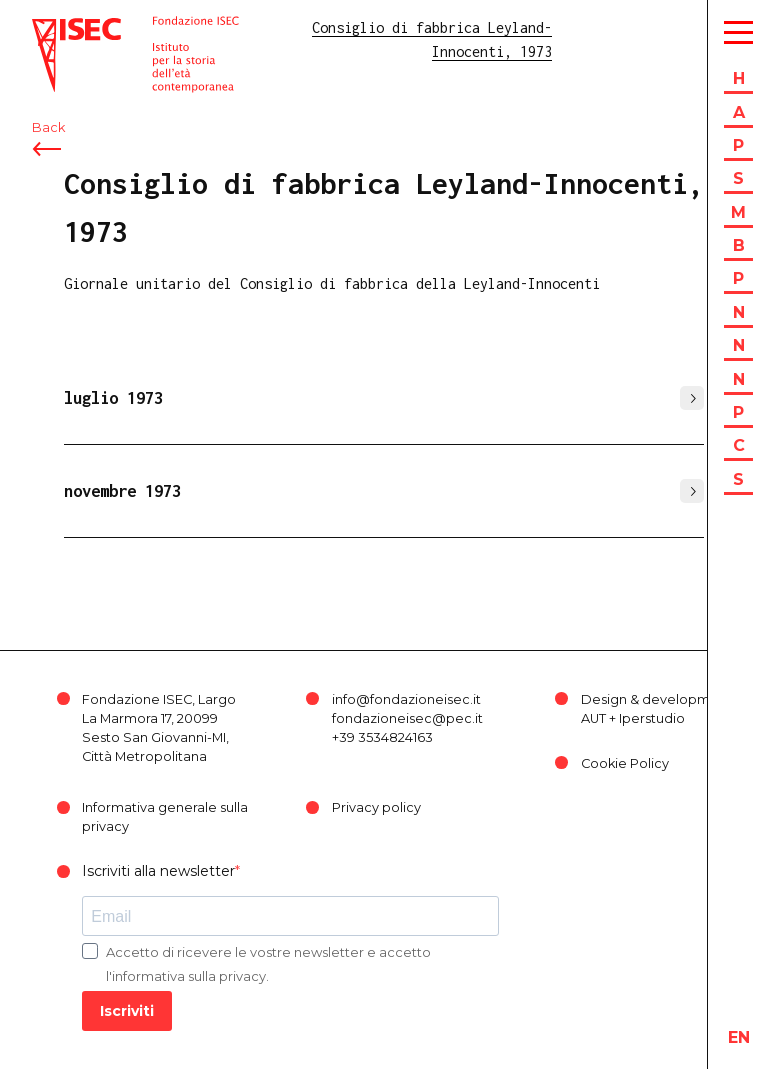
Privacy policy (376, 807)
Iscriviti (127, 1011)
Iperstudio (652, 718)
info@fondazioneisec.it (406, 699)
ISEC (48, 27)
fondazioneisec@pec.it (407, 718)
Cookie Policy (625, 763)
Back (48, 127)
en (739, 1037)
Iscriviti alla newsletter (158, 871)
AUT (593, 718)
